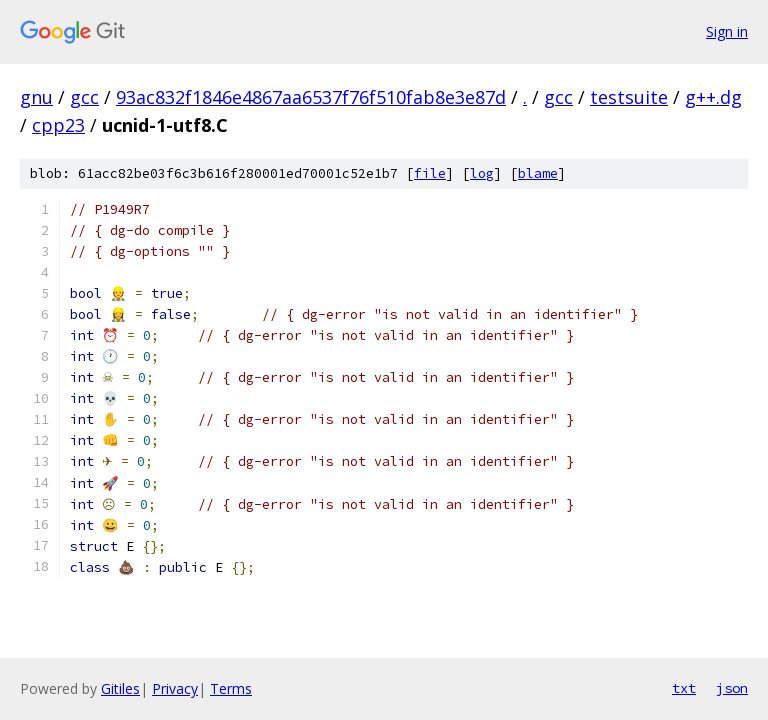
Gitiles (120, 688)
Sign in (727, 31)
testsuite (629, 97)
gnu (36, 97)
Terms (231, 688)
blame (538, 173)
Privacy (175, 688)
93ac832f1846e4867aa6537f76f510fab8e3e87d (311, 97)
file (430, 173)
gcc (84, 97)
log (482, 173)
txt (684, 688)
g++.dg (713, 97)
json (732, 688)
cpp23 (58, 125)
